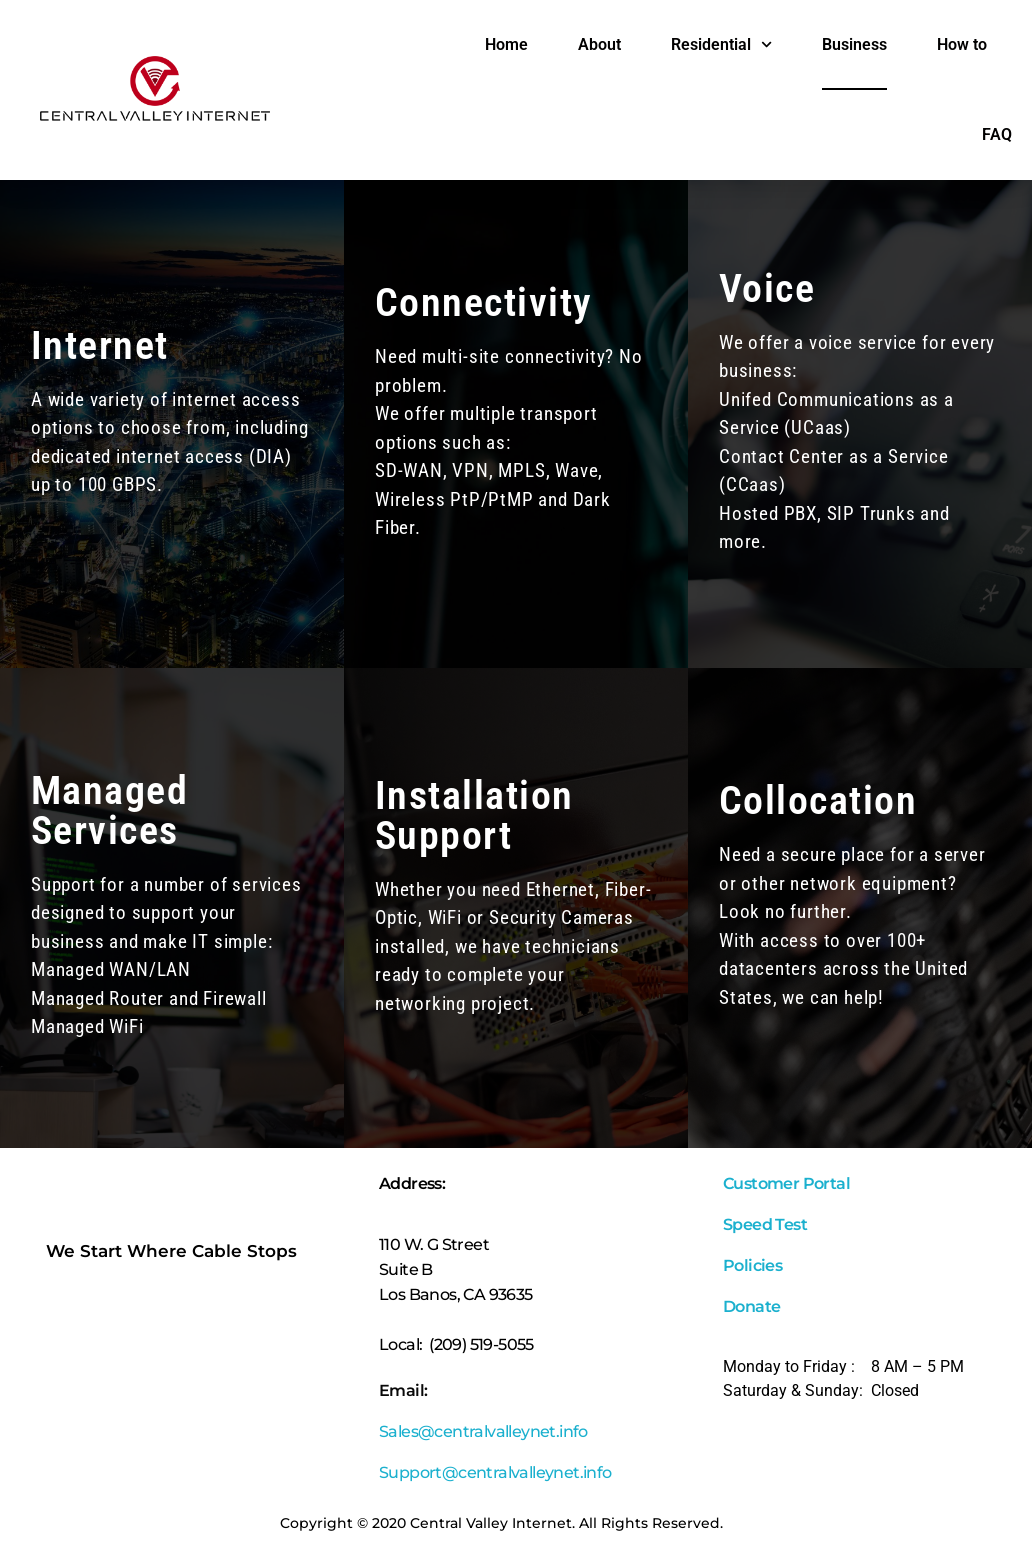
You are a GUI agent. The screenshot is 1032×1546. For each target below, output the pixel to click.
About (599, 44)
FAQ (997, 134)
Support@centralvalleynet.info (495, 1472)
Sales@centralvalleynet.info (485, 1431)
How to (962, 44)
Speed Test (765, 1224)
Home (506, 44)
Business (854, 44)
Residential (721, 44)
